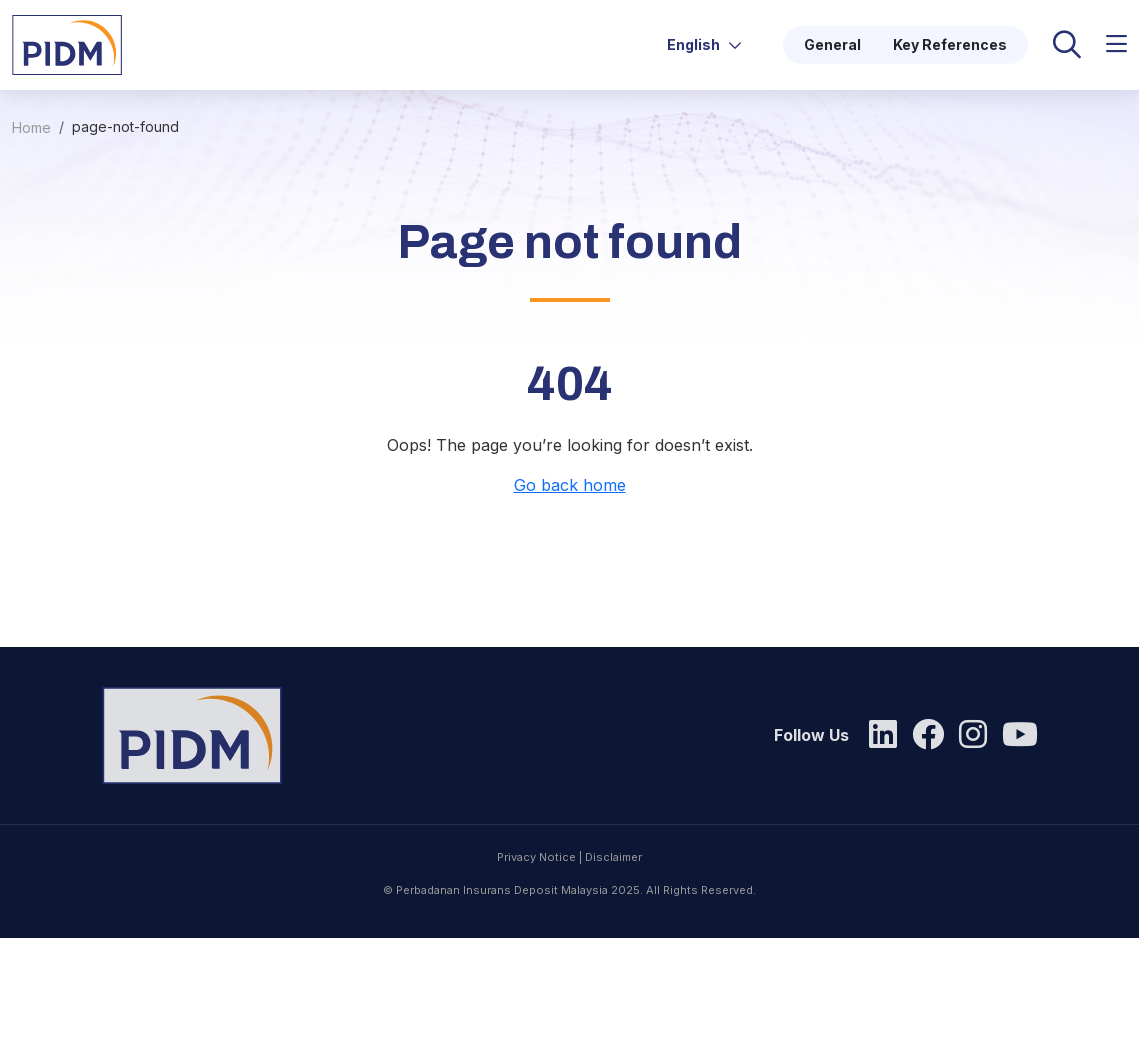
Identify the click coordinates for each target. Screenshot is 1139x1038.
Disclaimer (613, 934)
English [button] (704, 44)
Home (31, 127)
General (832, 44)
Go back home (570, 485)
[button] (1116, 44)
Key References (950, 44)
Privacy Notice (536, 934)
